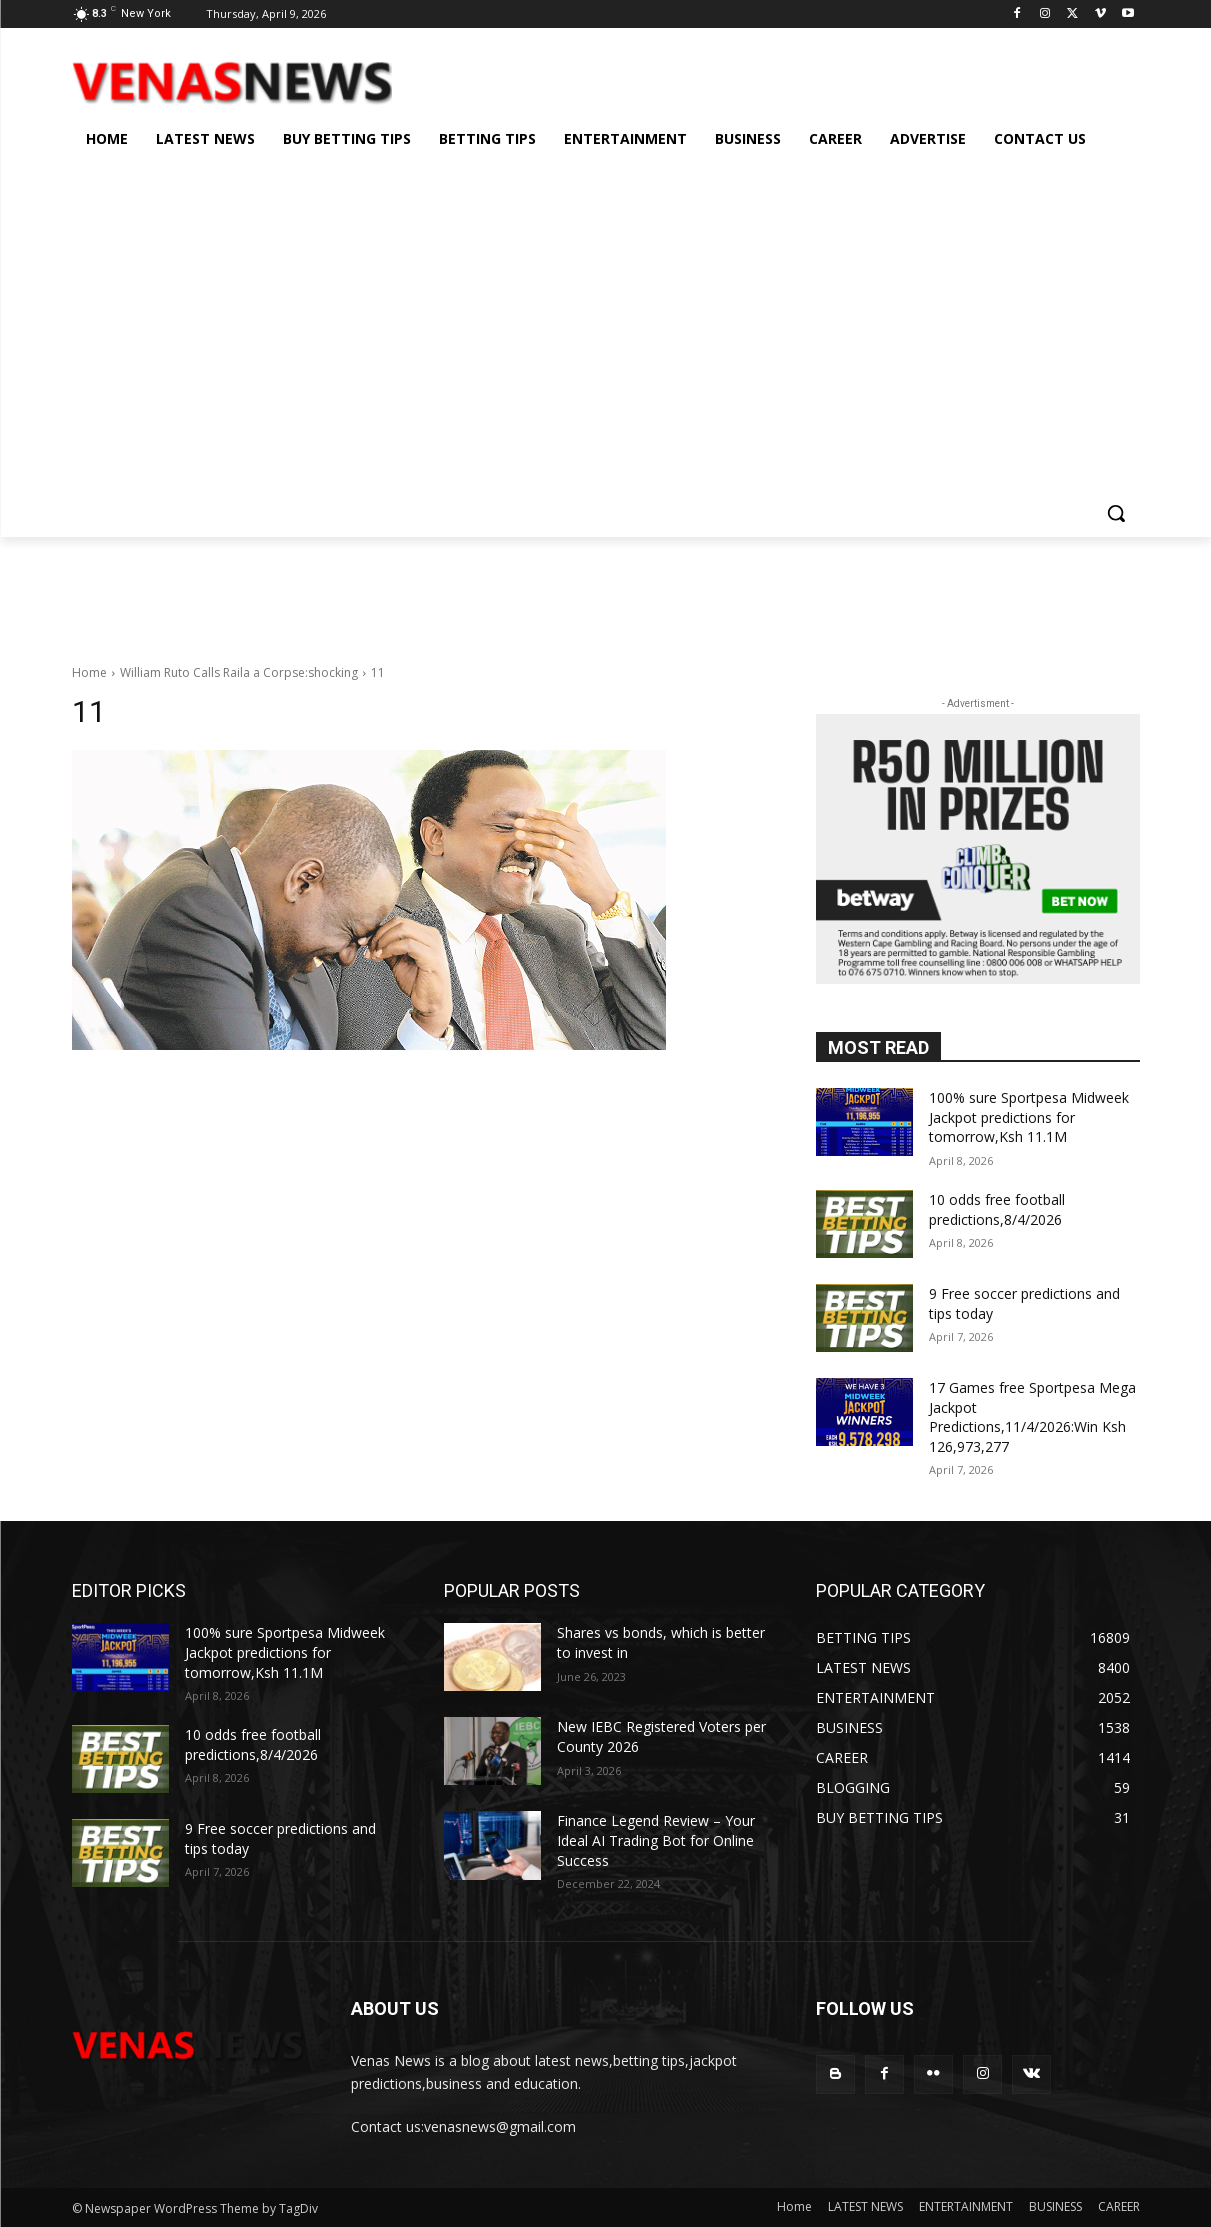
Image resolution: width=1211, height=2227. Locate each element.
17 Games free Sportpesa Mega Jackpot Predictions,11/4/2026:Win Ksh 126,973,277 (1032, 1417)
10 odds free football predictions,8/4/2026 (997, 1209)
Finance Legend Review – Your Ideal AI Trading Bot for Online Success (656, 1840)
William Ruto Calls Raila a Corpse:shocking (239, 672)
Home (89, 672)
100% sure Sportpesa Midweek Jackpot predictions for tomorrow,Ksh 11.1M (1029, 1117)
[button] (1116, 513)
